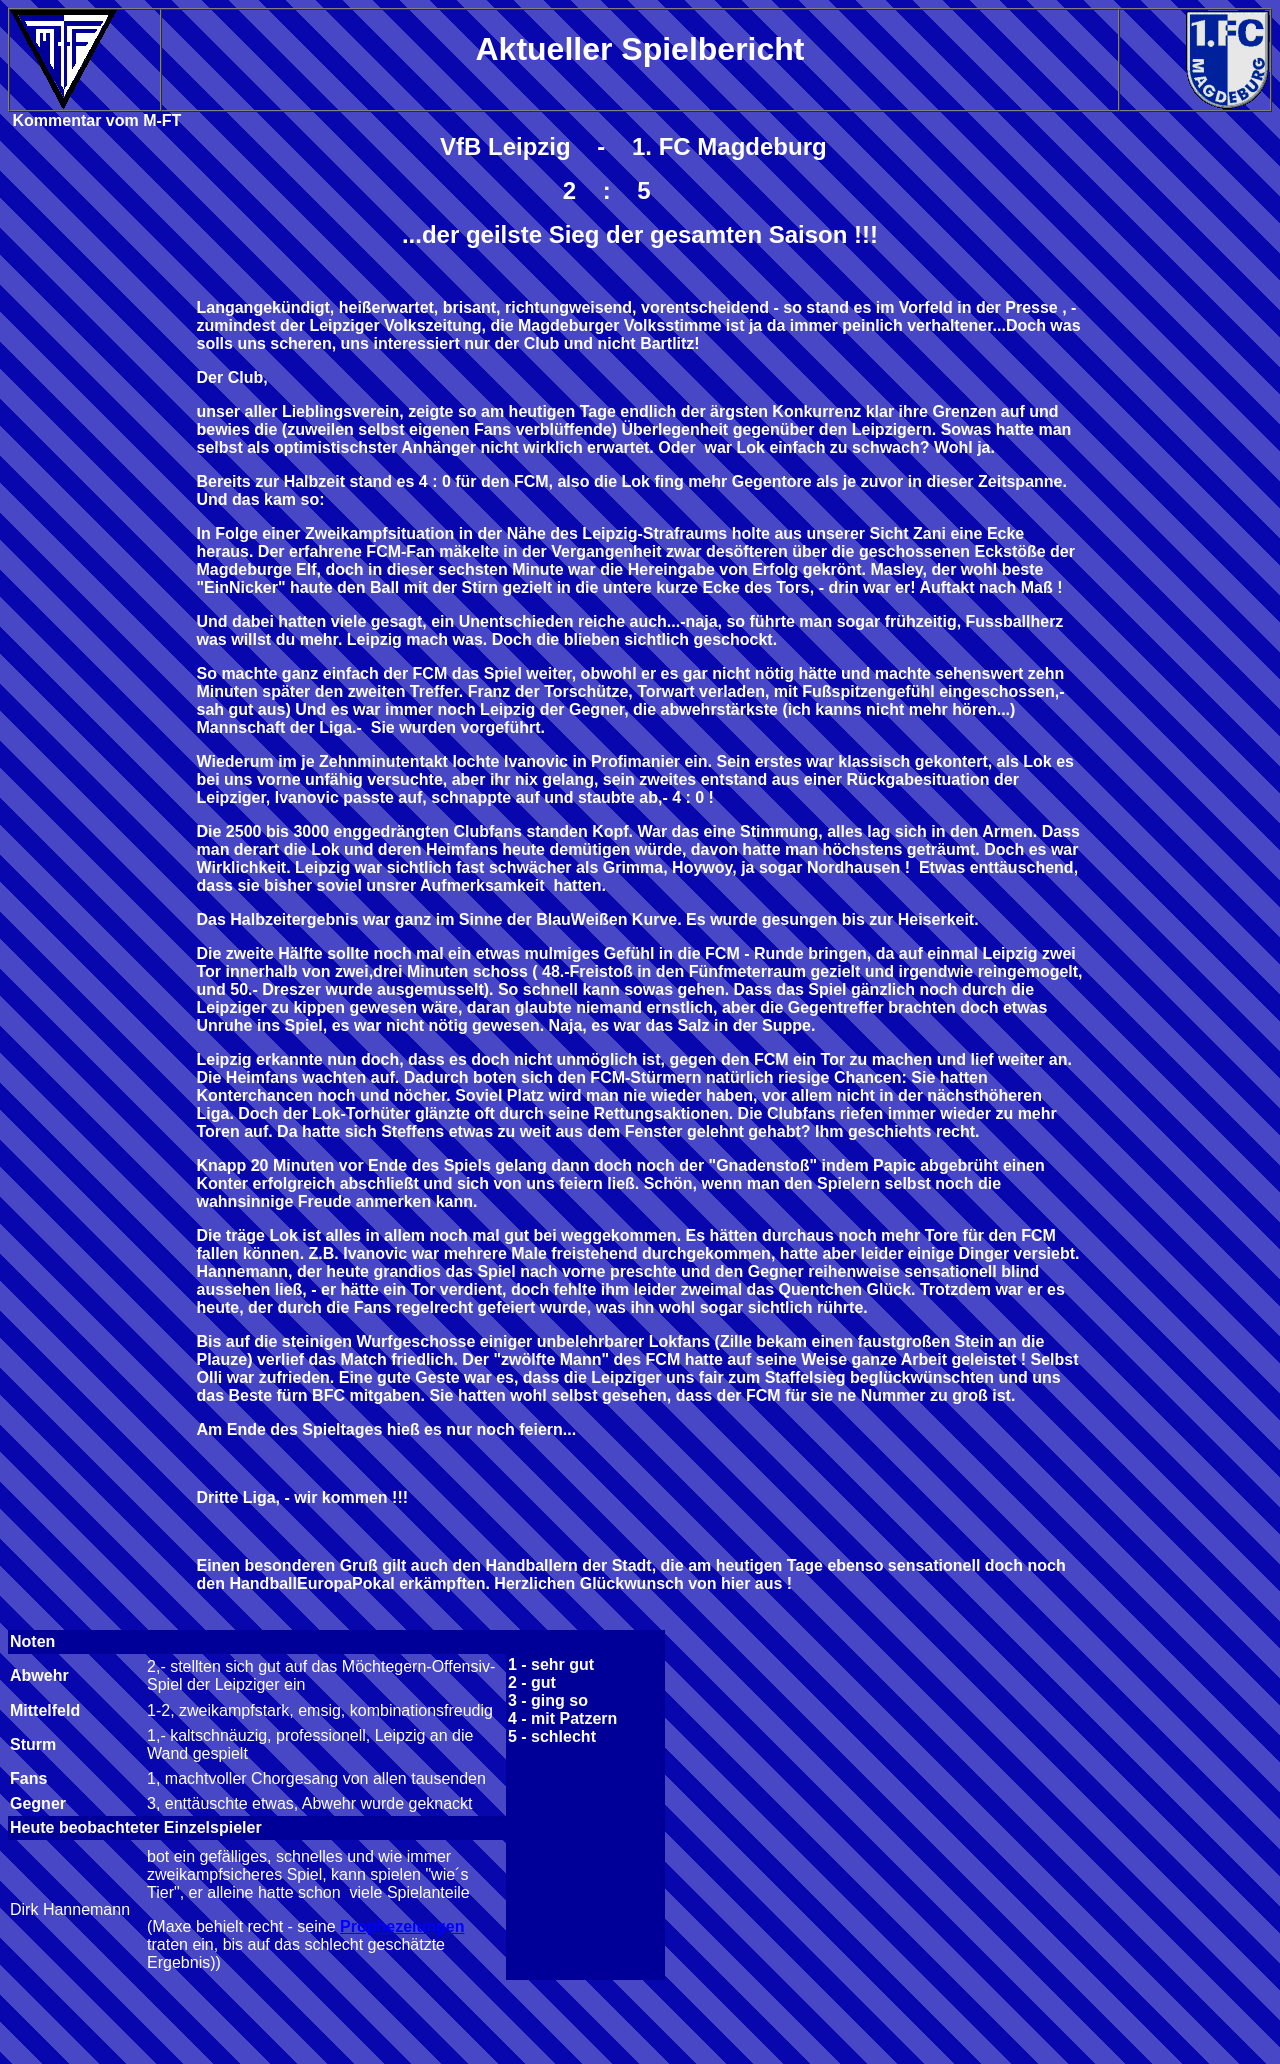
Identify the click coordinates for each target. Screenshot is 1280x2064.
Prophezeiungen (402, 1926)
